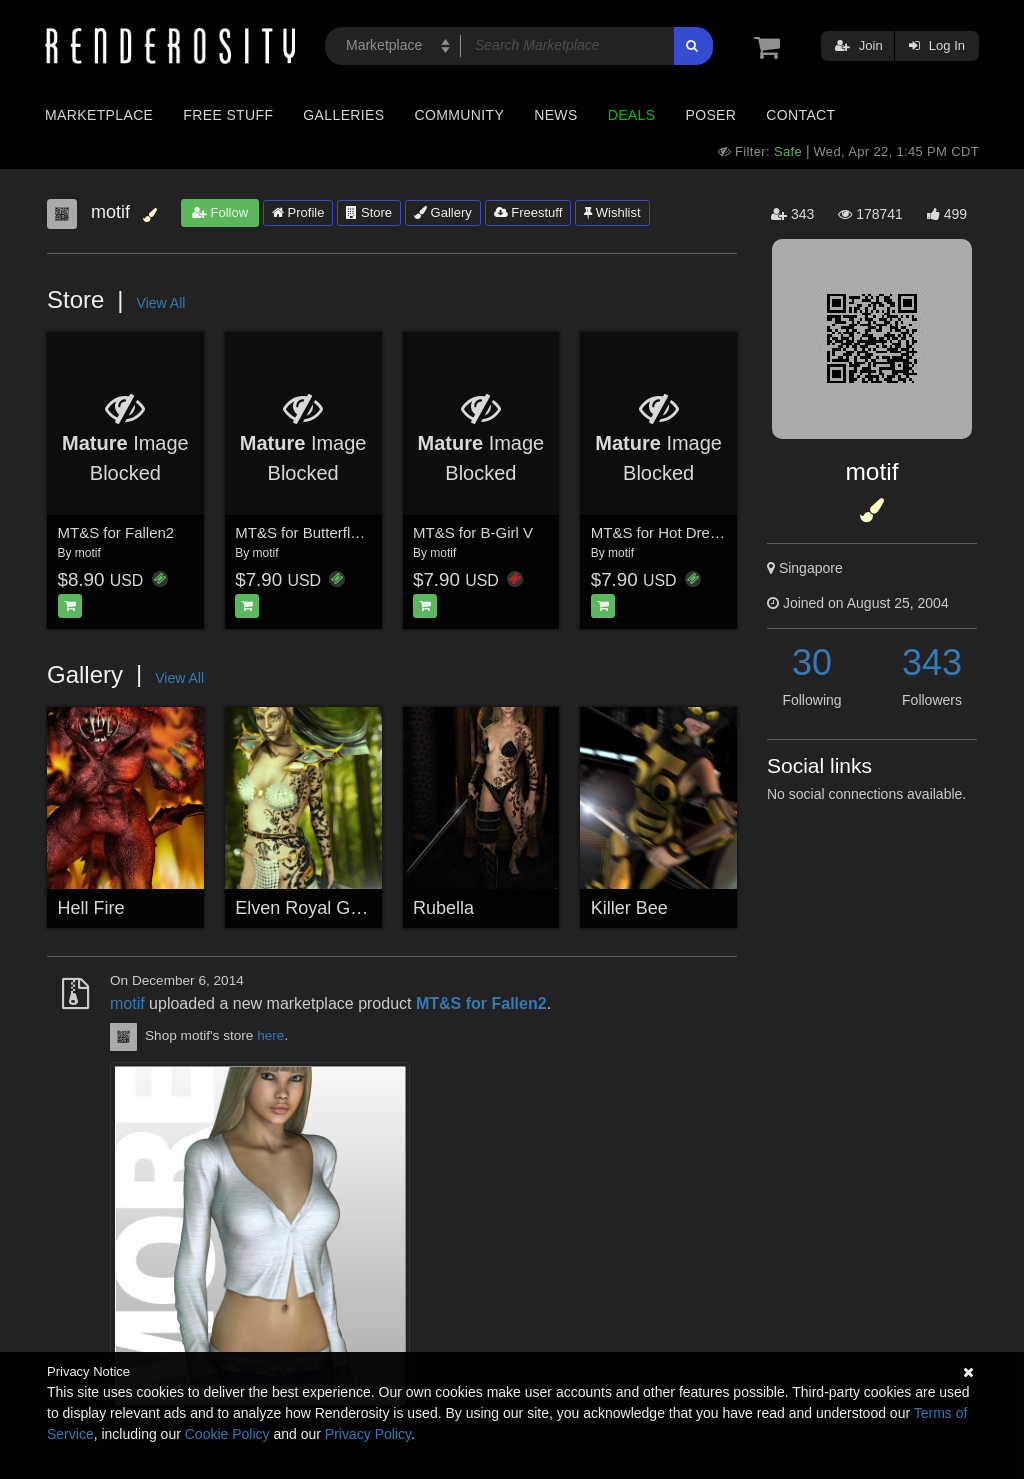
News (555, 115)
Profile (298, 212)
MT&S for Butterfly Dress (318, 532)
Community (460, 115)
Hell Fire (91, 908)
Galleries (343, 115)
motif (88, 553)
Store (369, 212)
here (270, 1036)
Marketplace (99, 115)
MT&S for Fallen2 (116, 532)
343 (932, 662)
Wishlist (612, 212)
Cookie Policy (227, 1434)
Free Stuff (228, 115)
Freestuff (528, 212)
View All (161, 303)
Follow (220, 212)
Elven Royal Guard (310, 908)
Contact (800, 115)
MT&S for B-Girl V (473, 532)
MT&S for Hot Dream (661, 532)
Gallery (443, 212)
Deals (632, 115)
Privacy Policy (368, 1434)
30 (812, 662)
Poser (710, 115)
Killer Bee (629, 908)
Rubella (443, 908)
